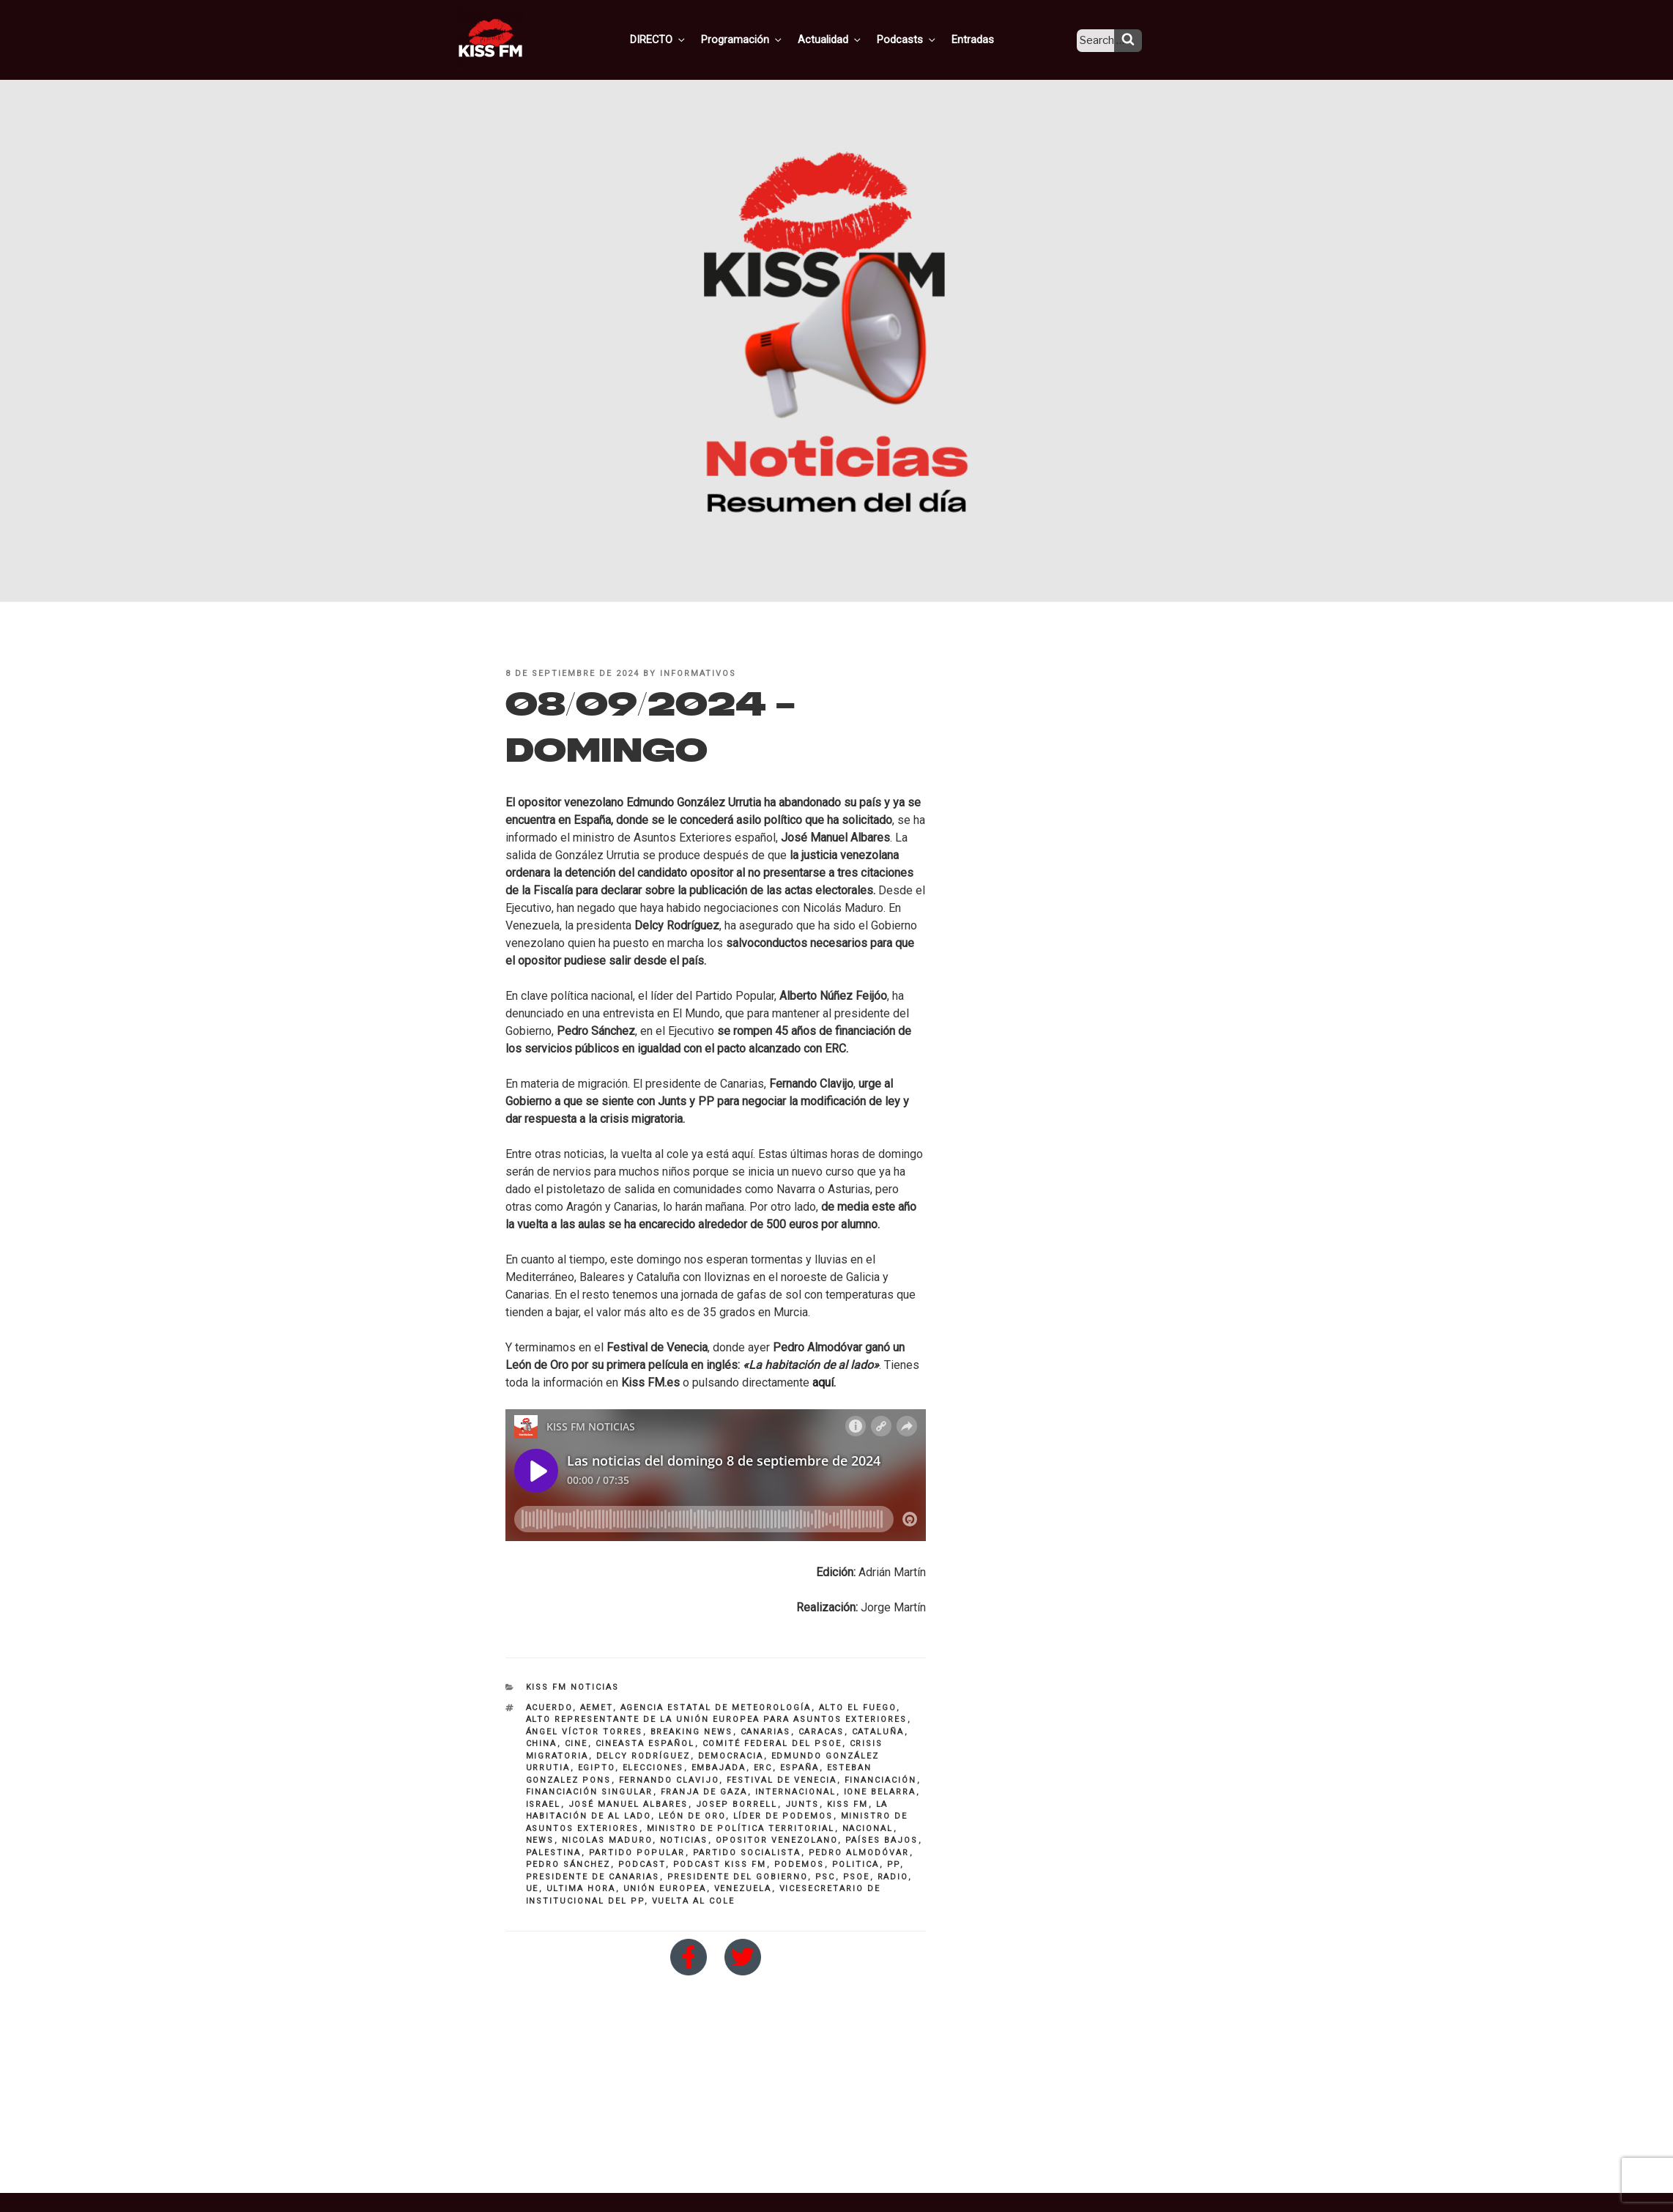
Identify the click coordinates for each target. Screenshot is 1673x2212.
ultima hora (581, 1888)
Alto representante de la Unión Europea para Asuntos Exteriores (717, 1719)
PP (893, 1864)
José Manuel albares (628, 1804)
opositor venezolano (777, 1840)
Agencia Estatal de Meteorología (716, 1707)
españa (800, 1768)
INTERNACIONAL (795, 1792)
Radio (893, 1877)
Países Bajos (882, 1840)
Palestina (554, 1852)
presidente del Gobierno (737, 1877)
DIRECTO (680, 39)
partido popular (637, 1852)
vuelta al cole (693, 1901)
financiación (881, 1780)
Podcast (642, 1864)
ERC (763, 1768)
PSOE (856, 1877)
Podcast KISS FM (720, 1864)
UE (532, 1888)
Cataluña (878, 1732)
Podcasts (920, 39)
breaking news (691, 1732)
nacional (868, 1828)
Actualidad (846, 39)
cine (576, 1743)
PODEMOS (799, 1864)
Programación (761, 39)
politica (856, 1864)
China (541, 1743)
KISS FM (848, 1804)
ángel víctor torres (584, 1732)
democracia (731, 1756)
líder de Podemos (783, 1816)
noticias (684, 1840)
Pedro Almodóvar (859, 1852)
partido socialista (747, 1852)
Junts (802, 1804)
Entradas (983, 39)
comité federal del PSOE (772, 1743)
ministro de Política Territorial (741, 1828)
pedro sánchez (568, 1864)
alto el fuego (858, 1707)
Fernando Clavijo (669, 1780)
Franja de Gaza (704, 1792)
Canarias (766, 1732)
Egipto (596, 1768)
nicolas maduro (607, 1840)
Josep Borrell (737, 1804)
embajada (718, 1768)
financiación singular (589, 1792)
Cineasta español (645, 1743)
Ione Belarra (880, 1792)
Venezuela (743, 1888)
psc (825, 1877)
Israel (543, 1804)
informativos (698, 673)
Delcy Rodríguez (643, 1756)
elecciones (653, 1768)
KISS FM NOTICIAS (573, 1687)
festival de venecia (782, 1780)
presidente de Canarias (593, 1877)
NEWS (540, 1840)
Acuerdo (549, 1707)
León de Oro (692, 1816)
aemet (596, 1707)
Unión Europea (665, 1888)
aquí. (824, 1382)
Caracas (821, 1732)
